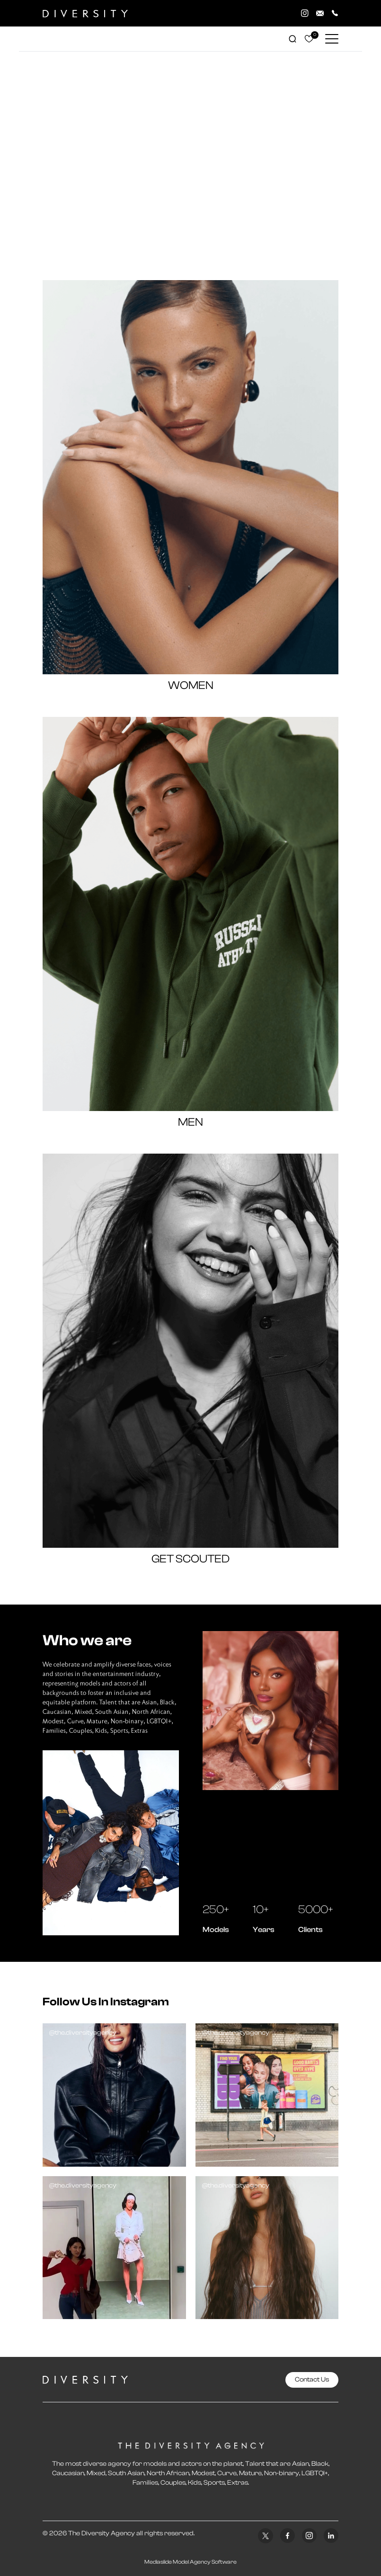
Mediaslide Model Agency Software (190, 2561)
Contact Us (312, 2379)
